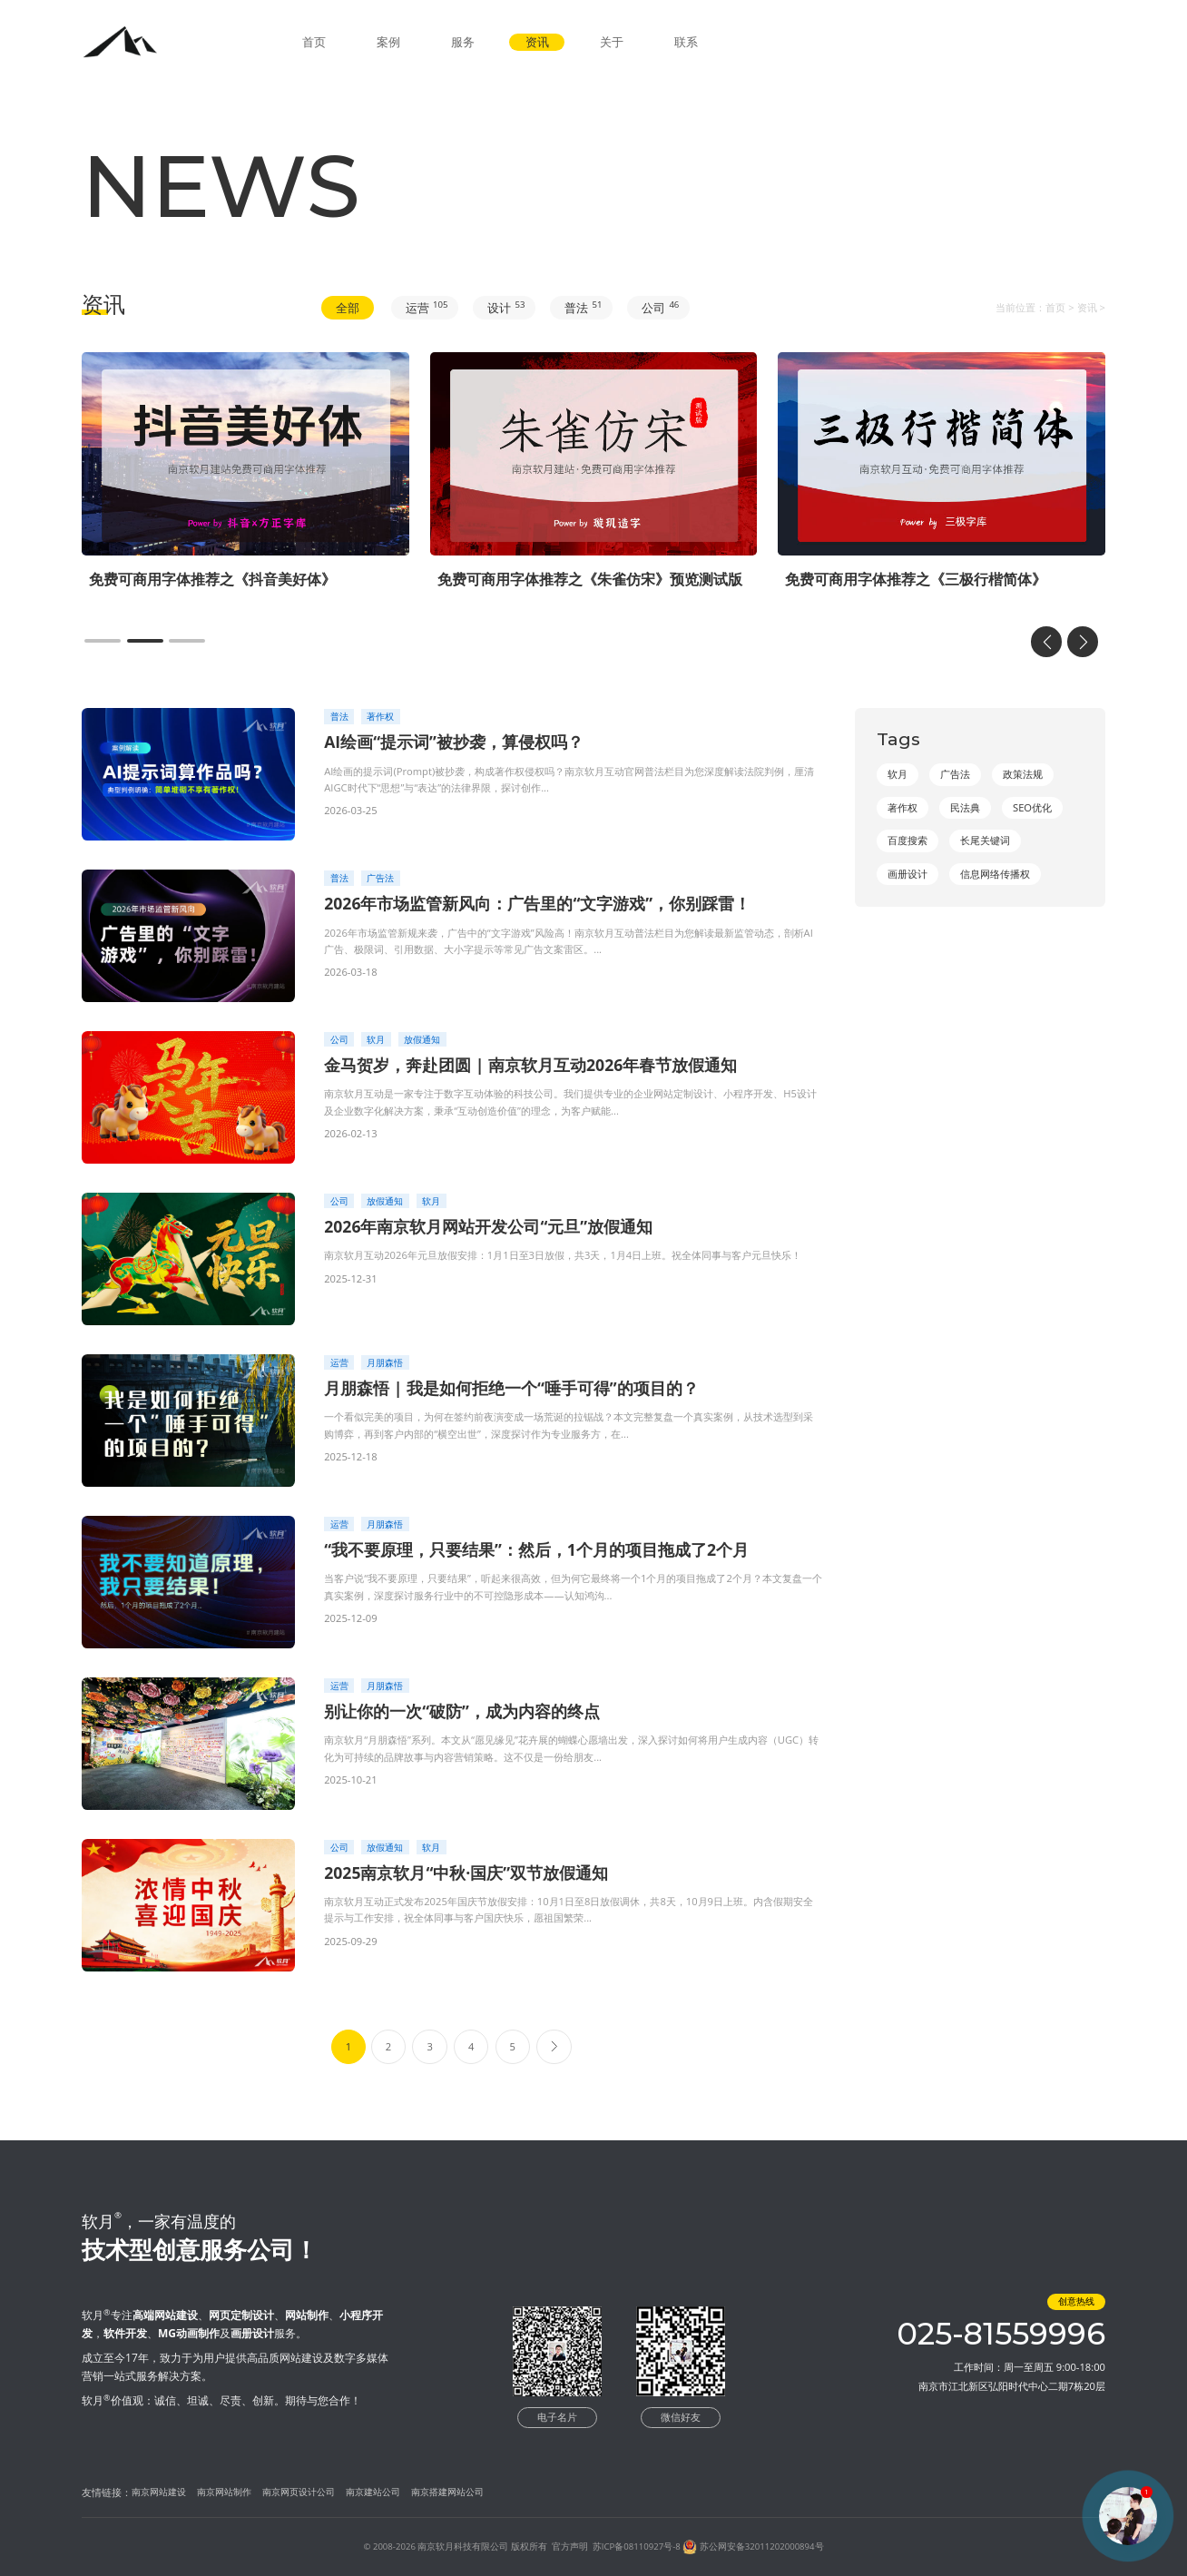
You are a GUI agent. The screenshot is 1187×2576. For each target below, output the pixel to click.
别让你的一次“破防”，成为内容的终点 (462, 1711)
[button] (102, 641)
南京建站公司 (373, 2492)
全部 (347, 308)
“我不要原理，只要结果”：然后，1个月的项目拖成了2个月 (536, 1549)
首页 (314, 42)
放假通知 (422, 1040)
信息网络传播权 (995, 873)
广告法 (380, 878)
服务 (463, 42)
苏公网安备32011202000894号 (762, 2546)
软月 (376, 1040)
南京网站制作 (224, 2492)
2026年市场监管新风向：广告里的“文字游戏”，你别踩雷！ (537, 903)
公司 (660, 307)
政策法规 (1023, 774)
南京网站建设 (159, 2492)
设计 (506, 307)
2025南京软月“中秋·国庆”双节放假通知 (466, 1872)
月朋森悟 (385, 1363)
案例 (388, 42)
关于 (611, 42)
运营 (426, 307)
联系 (686, 42)
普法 (583, 307)
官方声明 (570, 2546)
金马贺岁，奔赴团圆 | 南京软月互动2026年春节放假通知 (530, 1065)
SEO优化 (1032, 807)
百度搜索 (907, 840)
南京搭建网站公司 (447, 2492)
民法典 (965, 807)
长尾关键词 (985, 840)
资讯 (537, 42)
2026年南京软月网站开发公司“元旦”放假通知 (488, 1226)
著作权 (380, 717)
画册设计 (907, 873)
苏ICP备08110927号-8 (637, 2546)
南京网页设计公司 (298, 2492)
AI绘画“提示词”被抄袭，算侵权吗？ (454, 741)
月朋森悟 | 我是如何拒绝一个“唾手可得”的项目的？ (511, 1388)
